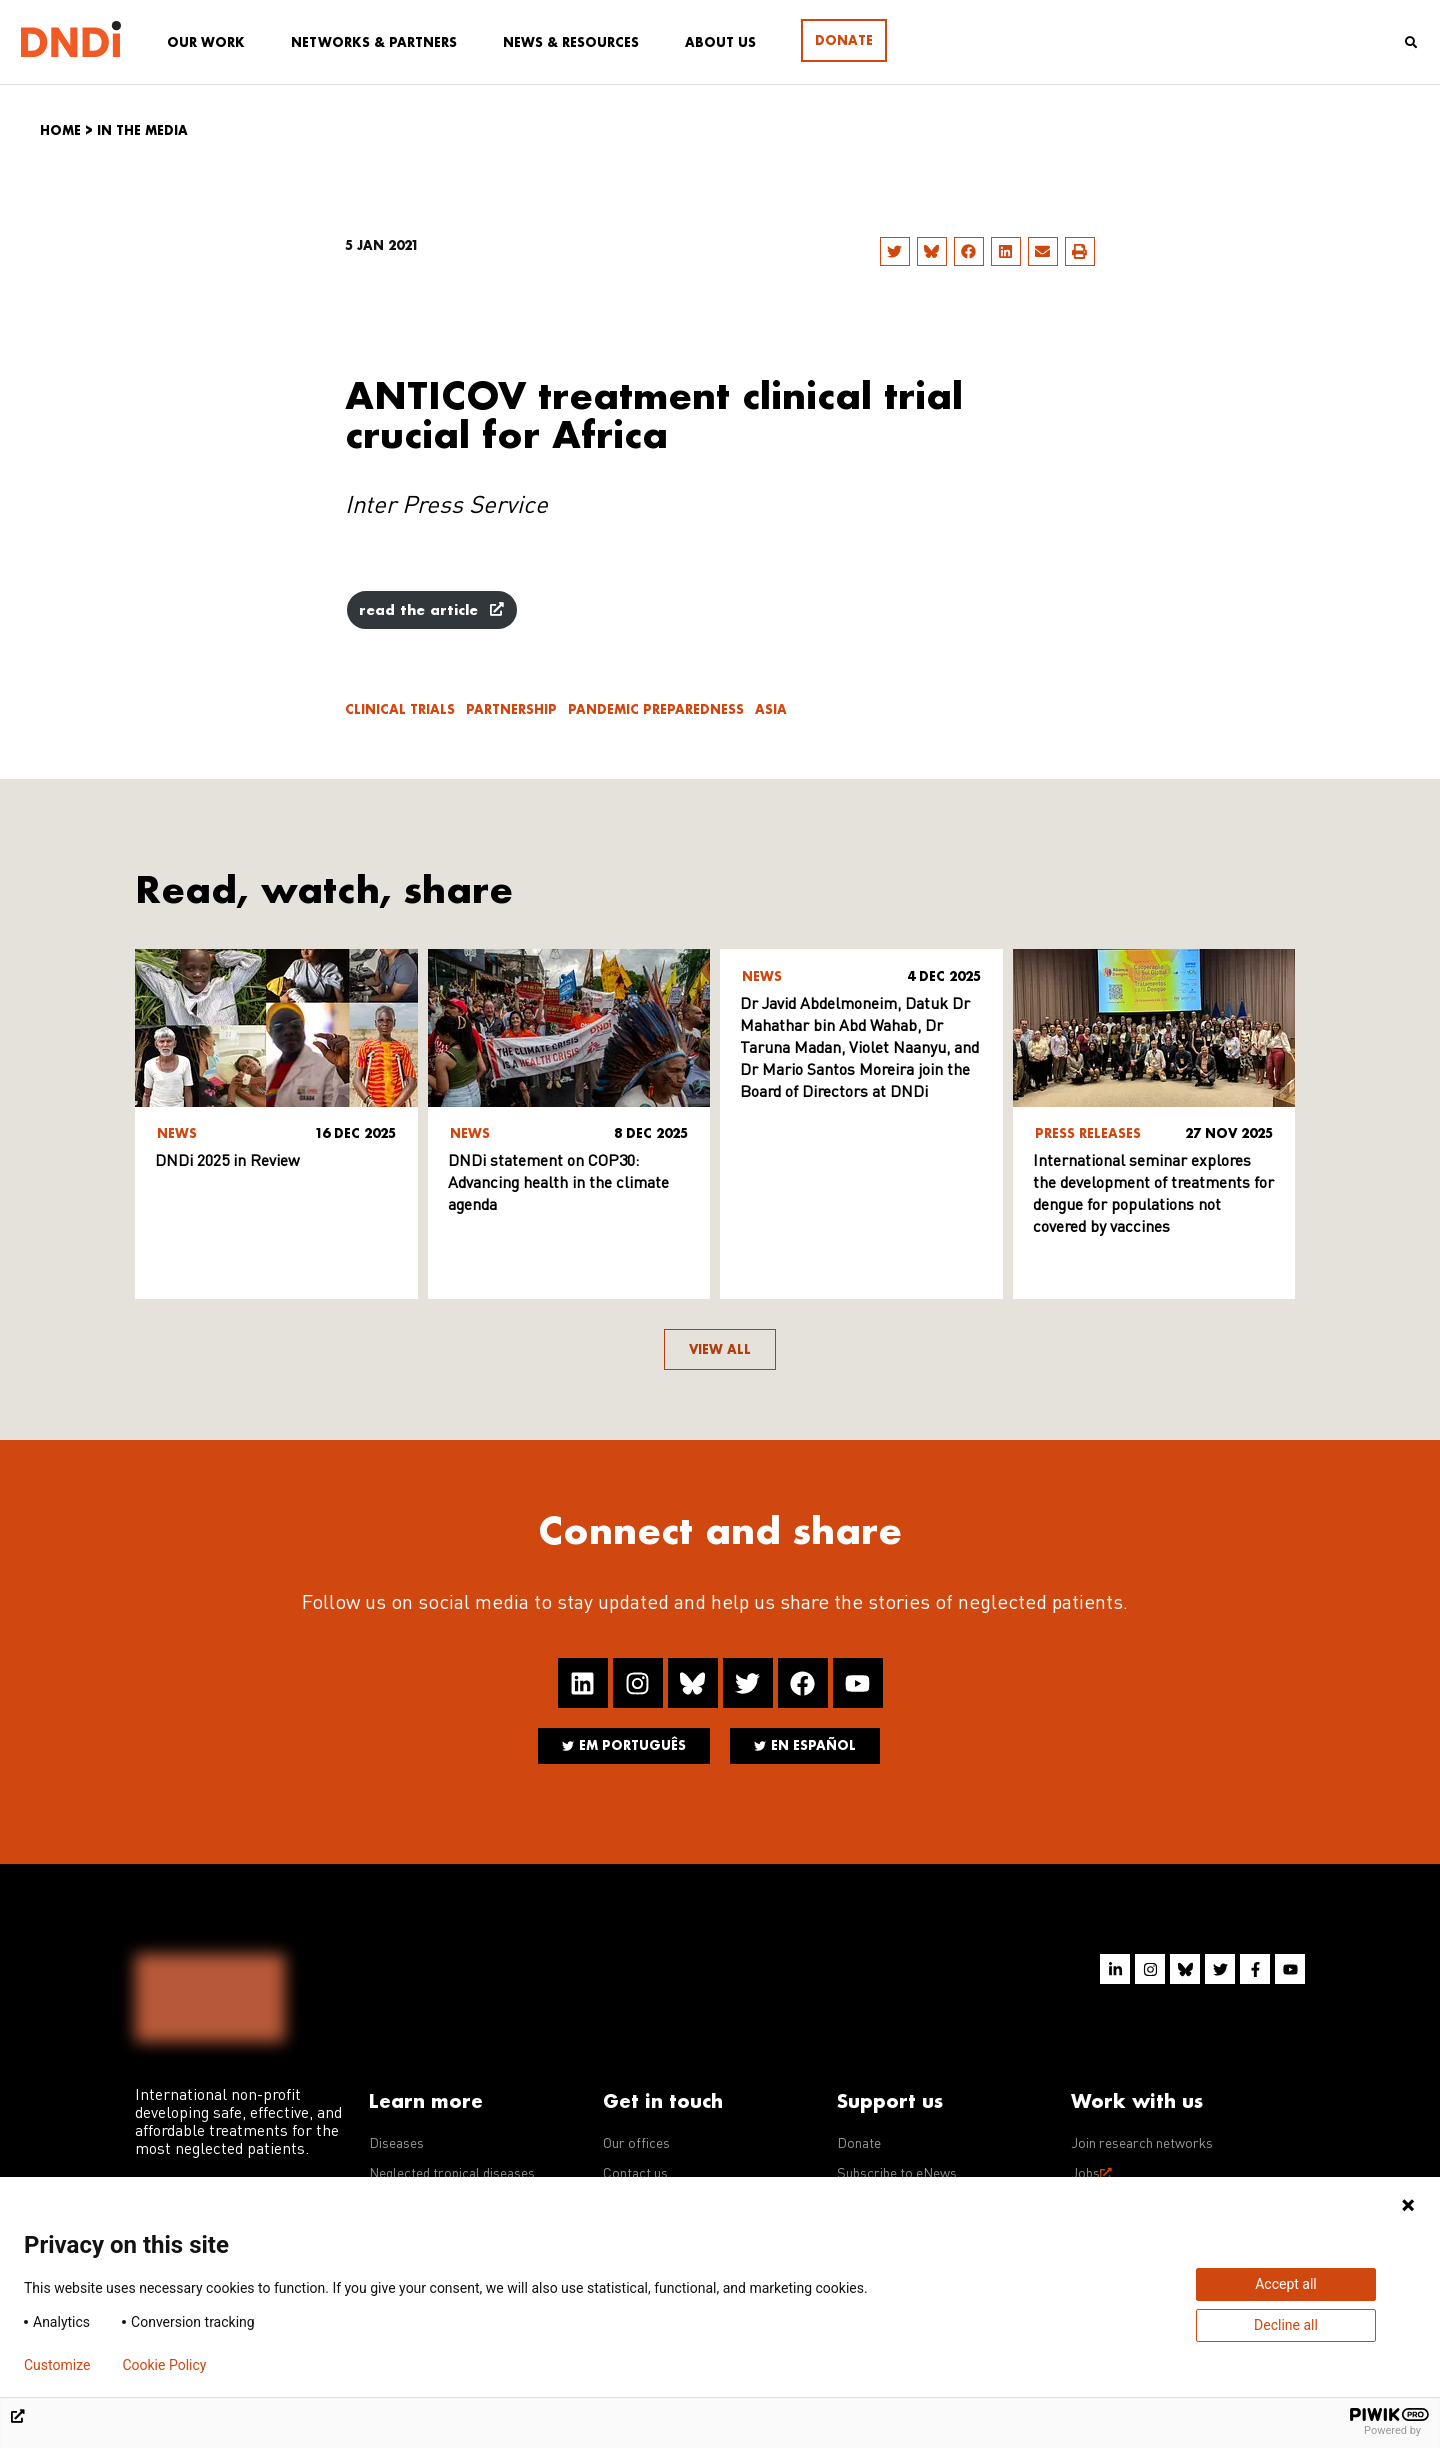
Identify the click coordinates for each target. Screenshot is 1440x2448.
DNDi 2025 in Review (227, 1162)
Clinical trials (400, 709)
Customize (57, 2365)
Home (60, 130)
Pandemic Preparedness (656, 709)
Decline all (1286, 2325)
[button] (895, 251)
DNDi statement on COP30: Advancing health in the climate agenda (558, 1184)
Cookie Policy (164, 2365)
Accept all (1286, 2284)
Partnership (511, 709)
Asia (771, 709)
